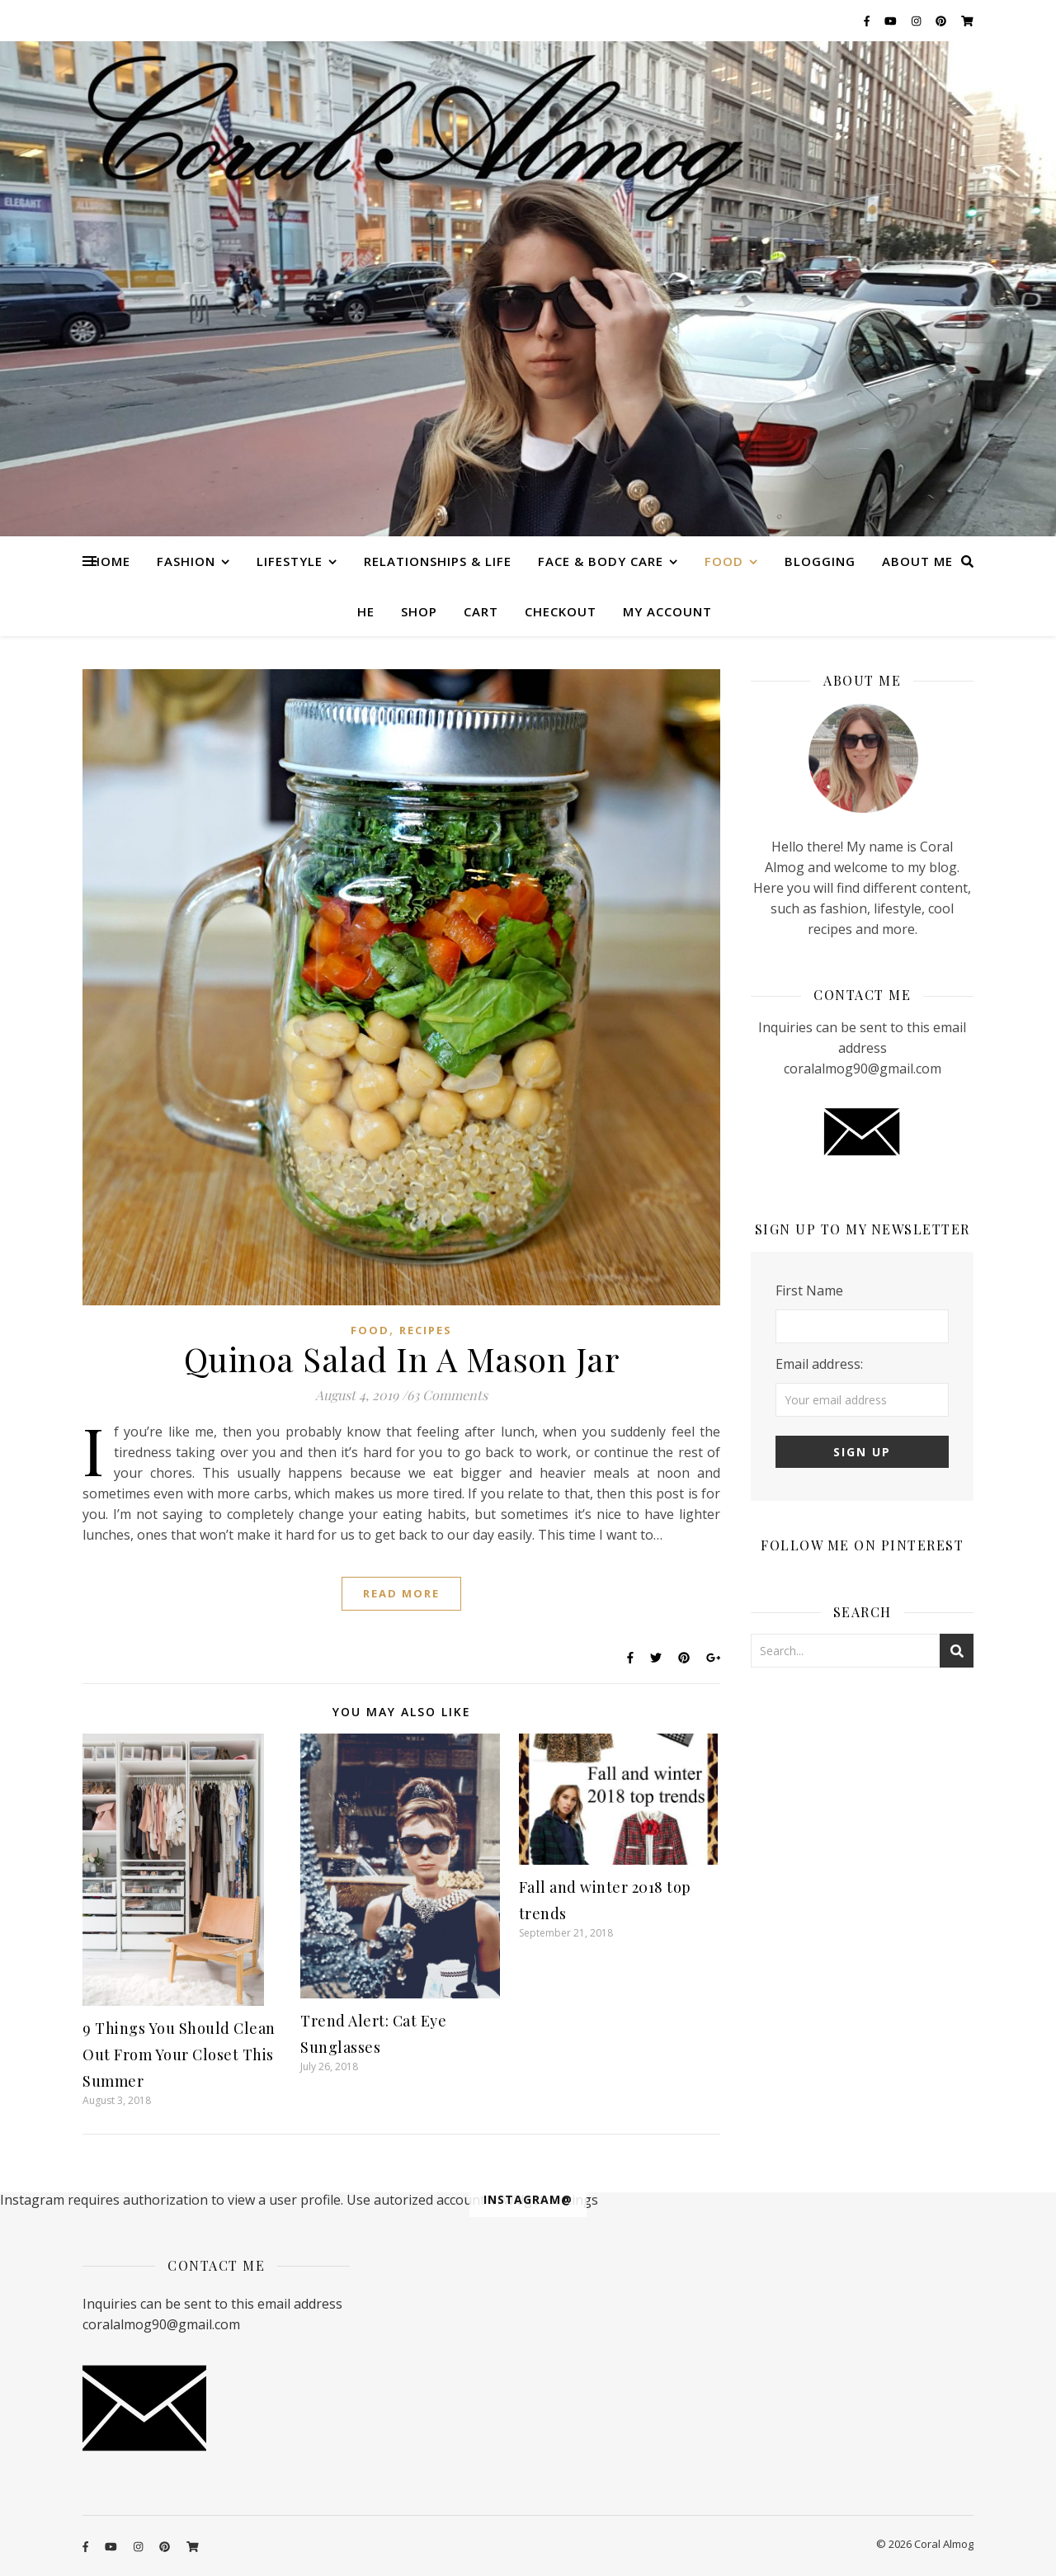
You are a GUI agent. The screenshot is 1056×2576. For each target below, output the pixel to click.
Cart (481, 611)
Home (110, 561)
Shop (419, 611)
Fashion (186, 561)
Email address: (819, 1364)
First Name (809, 1290)
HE (366, 611)
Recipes (425, 1330)
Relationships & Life (438, 561)
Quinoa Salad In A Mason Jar (402, 1358)
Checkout (560, 611)
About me (917, 561)
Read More (401, 1593)
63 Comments (447, 1395)
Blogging (820, 561)
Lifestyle (290, 561)
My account (667, 611)
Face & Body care (600, 561)
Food (724, 561)
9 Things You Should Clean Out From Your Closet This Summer (179, 2054)
